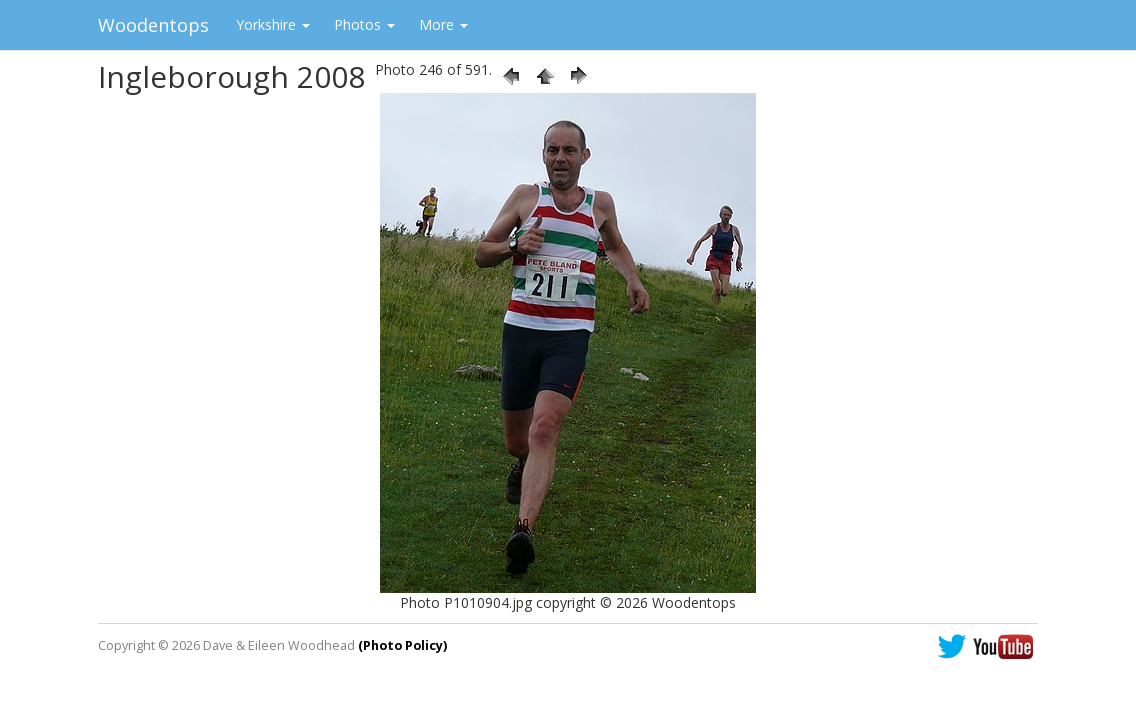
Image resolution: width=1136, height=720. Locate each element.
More (443, 24)
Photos (364, 24)
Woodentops (153, 25)
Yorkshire (273, 24)
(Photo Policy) (402, 645)
